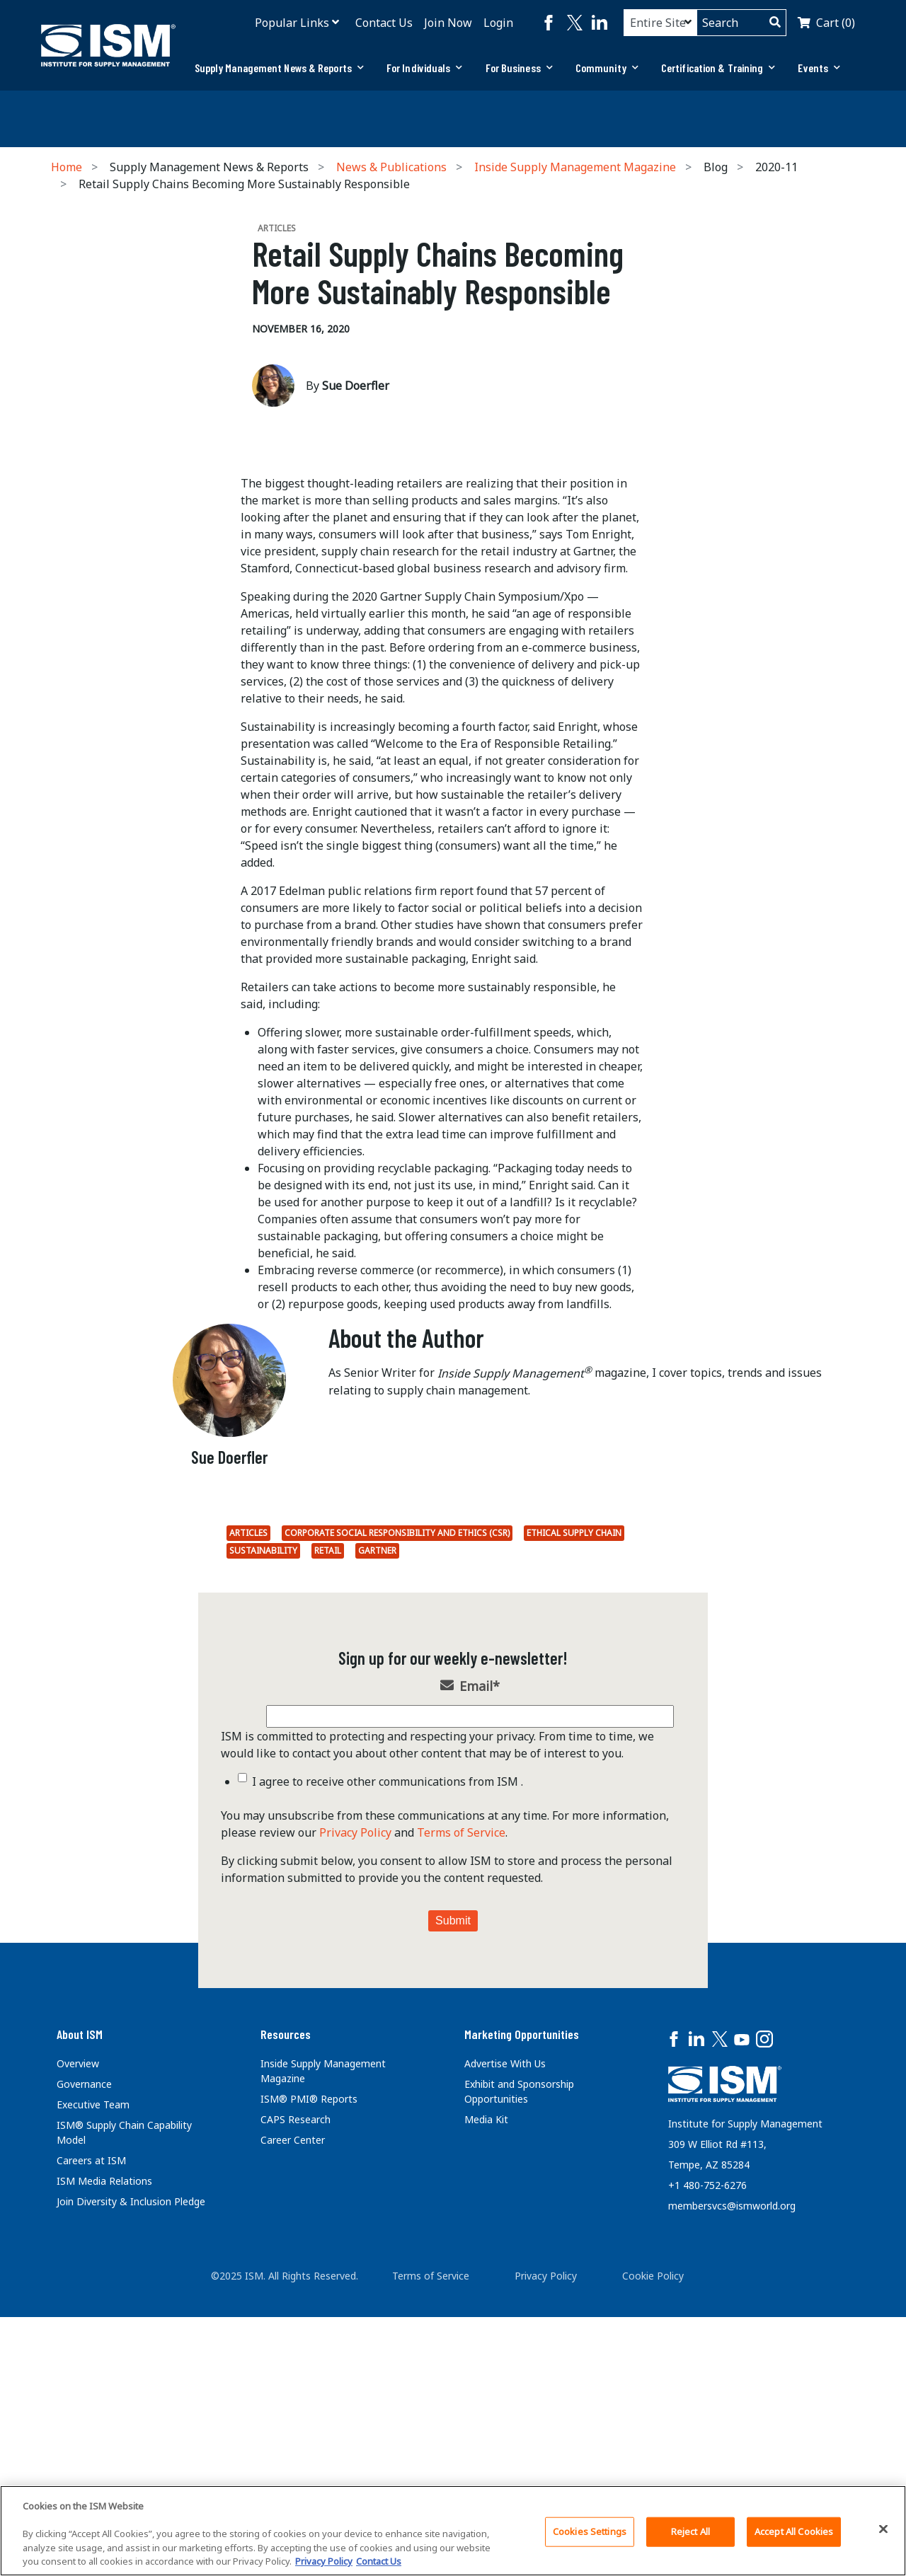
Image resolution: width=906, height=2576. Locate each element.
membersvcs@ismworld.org (732, 2464)
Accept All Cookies (794, 2531)
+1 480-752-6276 (707, 2444)
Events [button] (819, 67)
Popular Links (292, 22)
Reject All (690, 2531)
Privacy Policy (355, 2091)
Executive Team (93, 2363)
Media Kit (486, 2378)
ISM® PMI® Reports (308, 2357)
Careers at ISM (91, 2419)
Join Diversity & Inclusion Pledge (131, 2460)
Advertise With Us (505, 2322)
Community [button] (606, 67)
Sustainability (263, 1809)
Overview (78, 2322)
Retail (327, 1809)
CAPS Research (295, 2378)
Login (498, 22)
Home (66, 167)
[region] (453, 2530)
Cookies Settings (589, 2531)
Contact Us (384, 22)
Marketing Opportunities (521, 2293)
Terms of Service (461, 2091)
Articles (248, 1792)
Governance (84, 2343)
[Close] (883, 2529)
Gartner (377, 1809)
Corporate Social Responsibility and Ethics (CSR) (397, 1792)
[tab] (279, 68)
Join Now (448, 22)
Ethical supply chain (574, 1792)
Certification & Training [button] (718, 67)
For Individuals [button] (424, 67)
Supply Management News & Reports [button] (279, 67)
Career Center (292, 2398)
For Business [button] (519, 67)
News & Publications (391, 167)
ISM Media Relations (104, 2440)
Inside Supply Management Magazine (575, 167)
